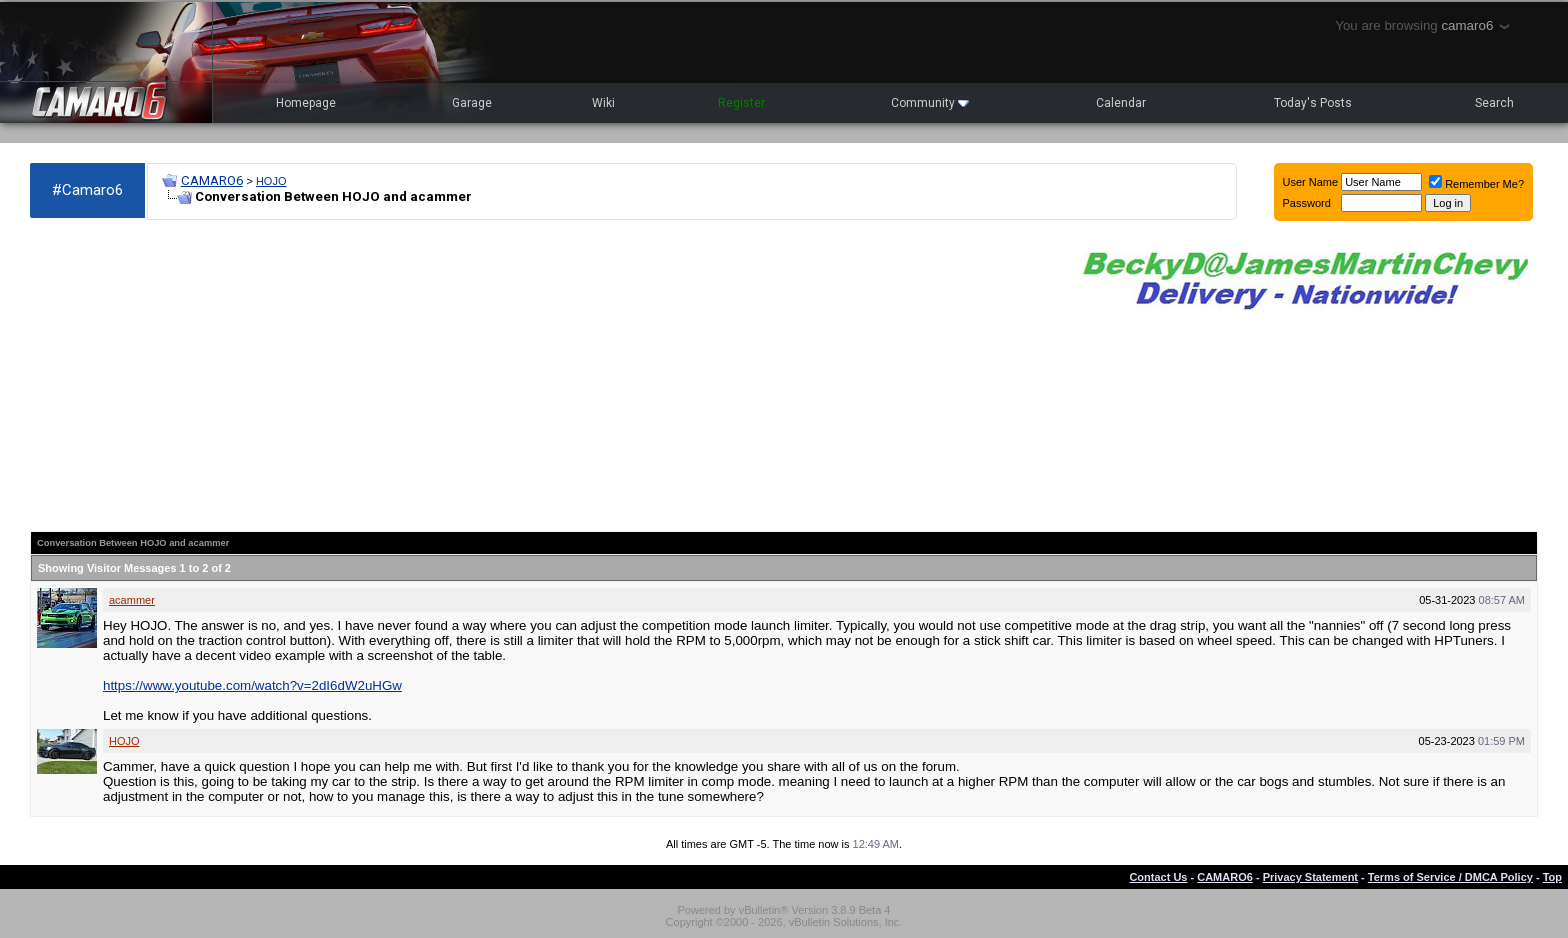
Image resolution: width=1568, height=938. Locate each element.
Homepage (306, 103)
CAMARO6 (212, 180)
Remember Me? (1476, 184)
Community (930, 103)
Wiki (603, 103)
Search (1494, 103)
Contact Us (1158, 877)
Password (1307, 203)
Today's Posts (1313, 103)
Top (1552, 877)
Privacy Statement (1310, 877)
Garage (472, 103)
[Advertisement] (540, 376)
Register (741, 103)
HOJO (271, 181)
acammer (132, 600)
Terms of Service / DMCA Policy (1450, 877)
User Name (1311, 182)
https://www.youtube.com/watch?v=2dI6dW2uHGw (252, 685)
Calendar (1121, 103)
